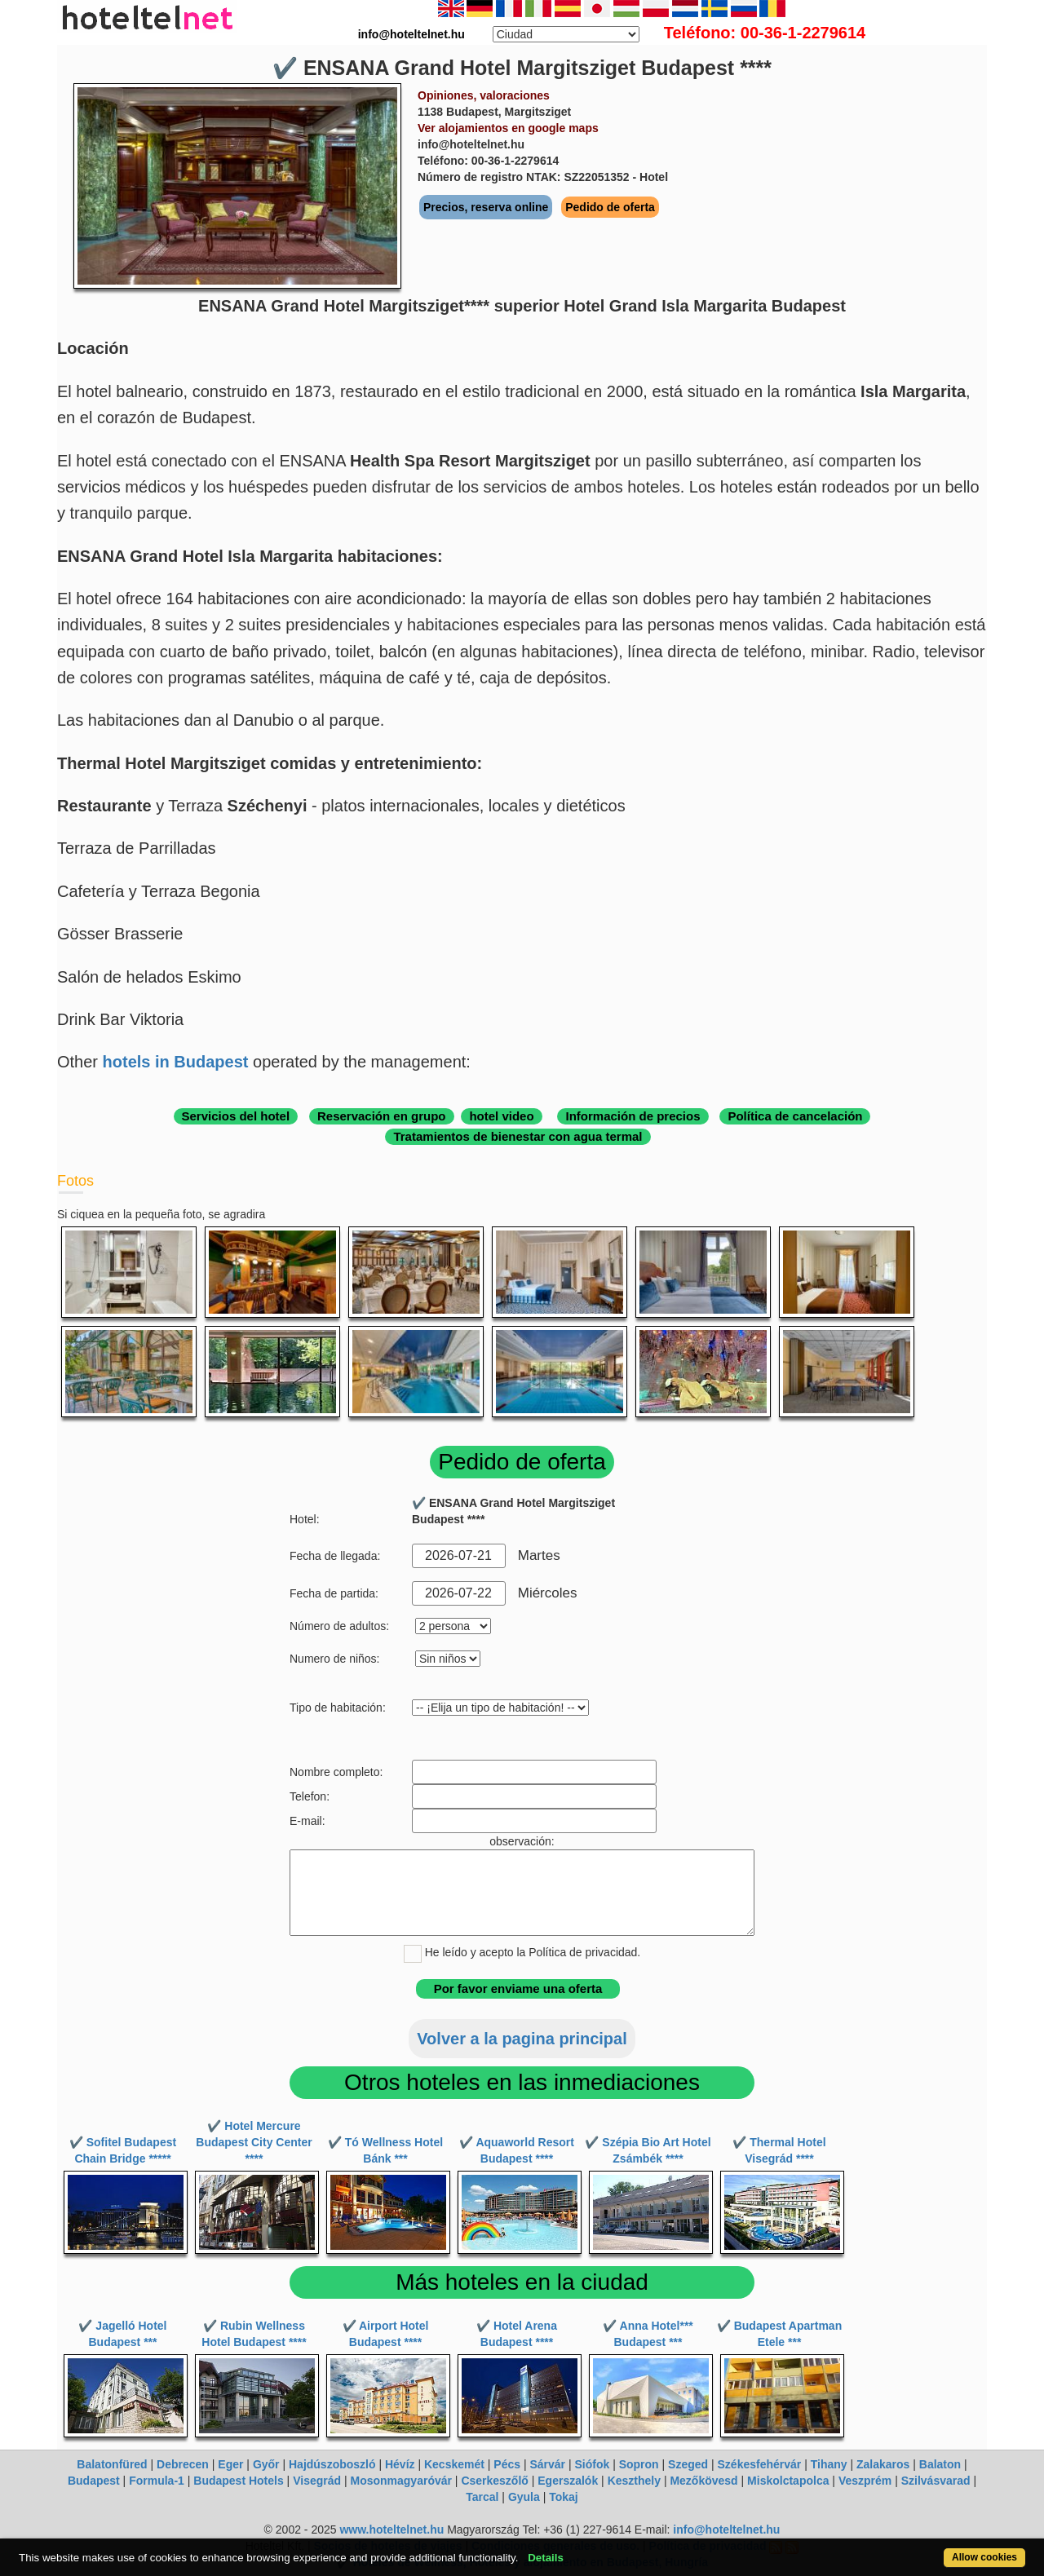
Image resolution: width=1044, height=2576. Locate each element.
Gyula (524, 2496)
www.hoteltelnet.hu (391, 2529)
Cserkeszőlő (494, 2480)
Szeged (688, 2464)
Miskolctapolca (788, 2480)
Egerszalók (567, 2480)
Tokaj (563, 2496)
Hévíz (400, 2464)
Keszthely (634, 2480)
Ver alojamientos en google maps (508, 128)
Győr (266, 2464)
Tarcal (482, 2496)
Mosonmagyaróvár (400, 2480)
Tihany (829, 2464)
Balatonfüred (112, 2464)
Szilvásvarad (936, 2480)
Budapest (94, 2480)
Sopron (639, 2464)
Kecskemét (454, 2464)
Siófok (591, 2464)
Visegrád (317, 2480)
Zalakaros (882, 2464)
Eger (230, 2464)
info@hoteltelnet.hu (726, 2529)
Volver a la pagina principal (522, 2039)
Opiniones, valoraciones (484, 95)
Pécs (506, 2464)
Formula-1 (156, 2480)
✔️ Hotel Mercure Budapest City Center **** (254, 2142)
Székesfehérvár (760, 2464)
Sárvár (547, 2464)
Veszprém (864, 2480)
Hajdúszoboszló (332, 2464)
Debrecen (183, 2464)
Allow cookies (984, 2557)
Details (546, 2558)
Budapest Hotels (238, 2480)
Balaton (940, 2464)
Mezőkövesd (703, 2480)
